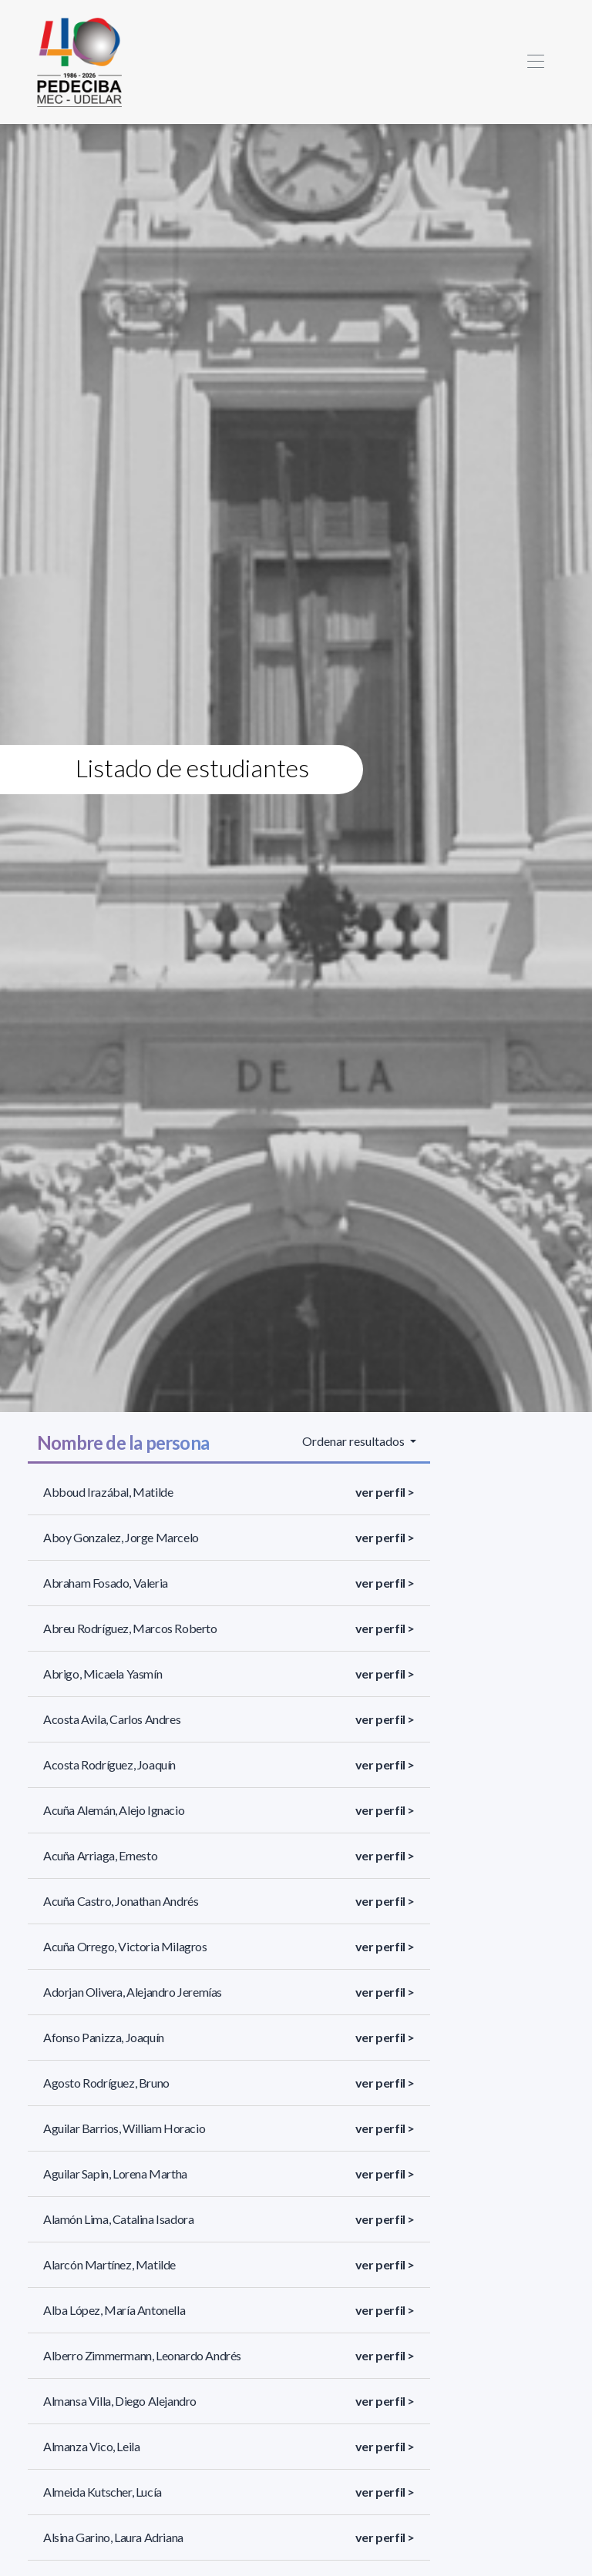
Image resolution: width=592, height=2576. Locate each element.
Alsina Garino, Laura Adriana (113, 2537)
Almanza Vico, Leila (91, 2446)
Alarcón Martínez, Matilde (109, 2264)
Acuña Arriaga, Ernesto (100, 1855)
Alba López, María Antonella (114, 2310)
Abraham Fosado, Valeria (105, 1582)
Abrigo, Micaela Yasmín (102, 1673)
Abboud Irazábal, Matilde (108, 1491)
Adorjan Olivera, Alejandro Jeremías (132, 1991)
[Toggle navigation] (535, 62)
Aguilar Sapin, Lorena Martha (115, 2173)
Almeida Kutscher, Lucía (102, 2491)
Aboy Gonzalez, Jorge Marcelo (121, 1537)
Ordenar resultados (354, 1441)
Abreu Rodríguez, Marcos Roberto (130, 1628)
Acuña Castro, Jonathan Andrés (120, 1900)
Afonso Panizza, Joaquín (103, 2037)
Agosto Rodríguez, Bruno (106, 2082)
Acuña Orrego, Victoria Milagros (125, 1946)
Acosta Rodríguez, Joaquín (109, 1764)
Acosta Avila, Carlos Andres (111, 1719)
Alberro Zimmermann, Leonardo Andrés (142, 2355)
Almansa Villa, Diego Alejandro (120, 2400)
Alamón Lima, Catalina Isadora (118, 2219)
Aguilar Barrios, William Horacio (124, 2128)
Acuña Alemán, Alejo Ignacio (113, 1810)
